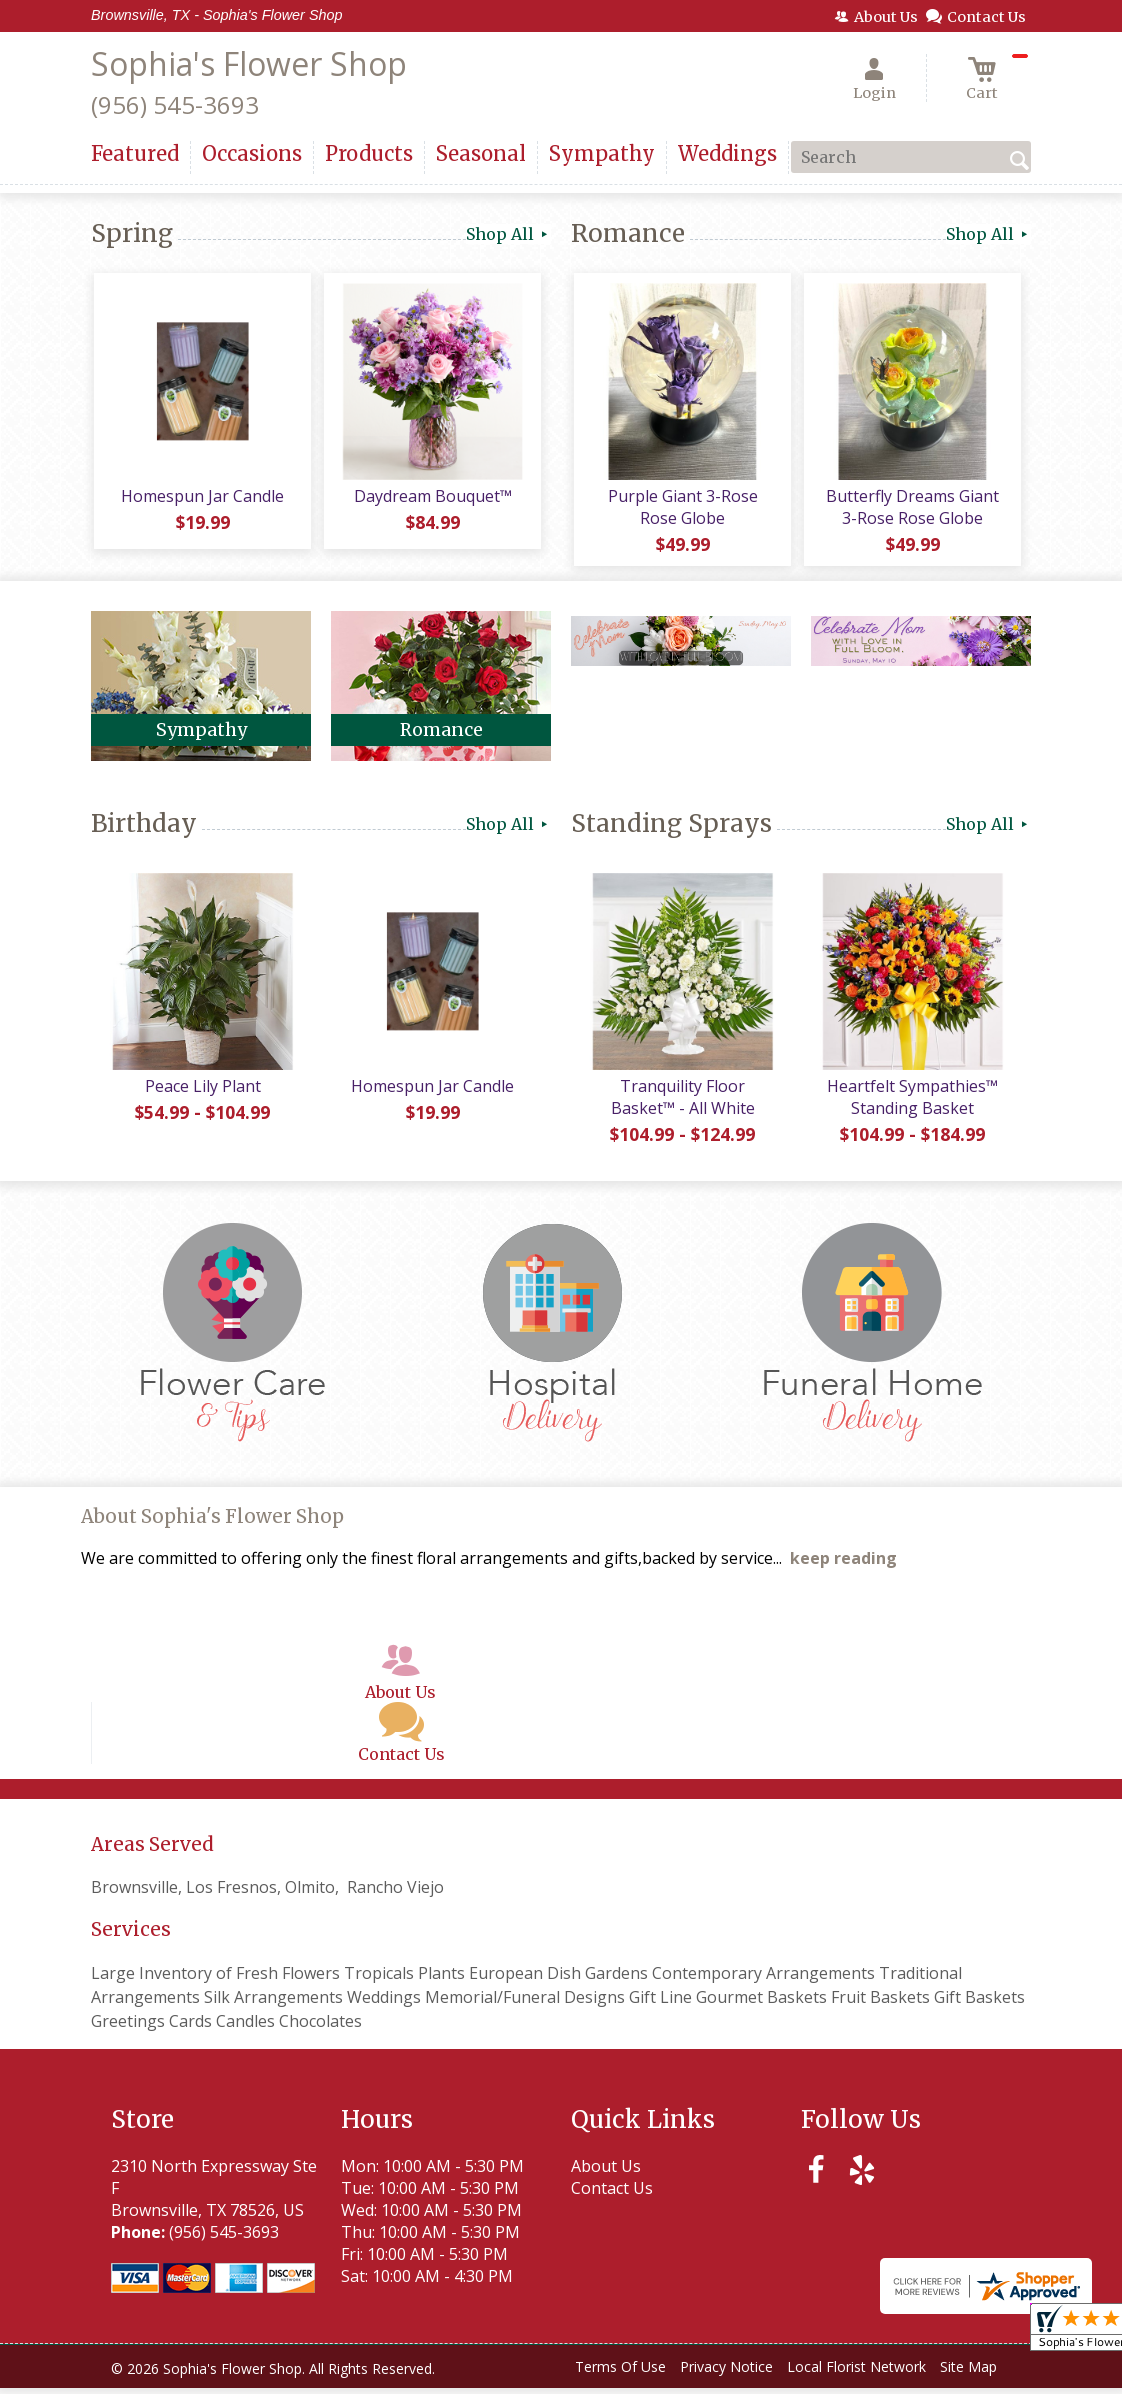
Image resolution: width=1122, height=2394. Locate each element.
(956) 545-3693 (175, 104)
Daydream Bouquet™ (431, 499)
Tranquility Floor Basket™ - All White (681, 1103)
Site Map (968, 2373)
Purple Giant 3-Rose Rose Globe (681, 510)
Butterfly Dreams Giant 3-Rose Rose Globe (911, 510)
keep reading (843, 1565)
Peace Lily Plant (201, 1092)
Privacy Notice (726, 2373)
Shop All (508, 234)
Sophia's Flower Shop (249, 63)
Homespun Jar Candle (201, 499)
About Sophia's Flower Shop (212, 1523)
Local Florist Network (856, 2373)
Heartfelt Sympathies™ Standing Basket (911, 1103)
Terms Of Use (620, 2373)
